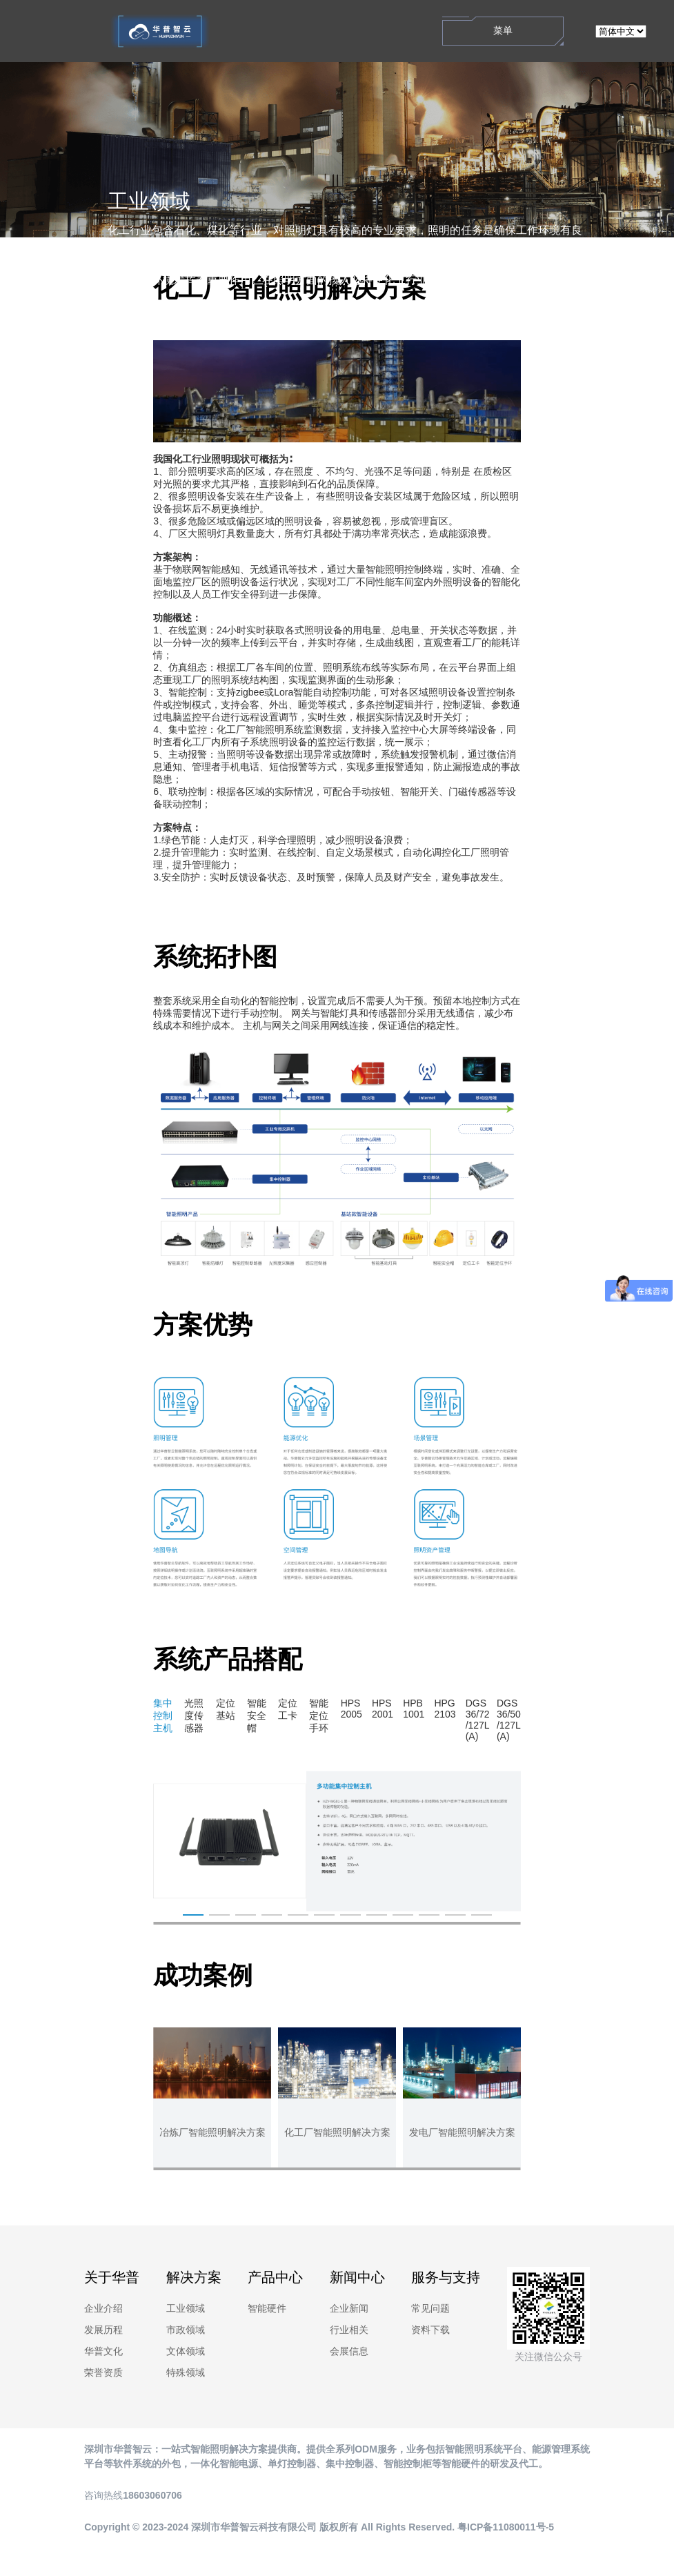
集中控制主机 (162, 1715)
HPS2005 (351, 1709)
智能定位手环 (318, 1715)
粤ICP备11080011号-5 (505, 2527)
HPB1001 (413, 1709)
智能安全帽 (256, 1715)
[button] (337, 1922)
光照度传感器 (194, 1715)
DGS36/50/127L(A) (509, 1720)
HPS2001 (382, 1709)
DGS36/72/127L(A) (478, 1720)
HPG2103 (444, 1709)
